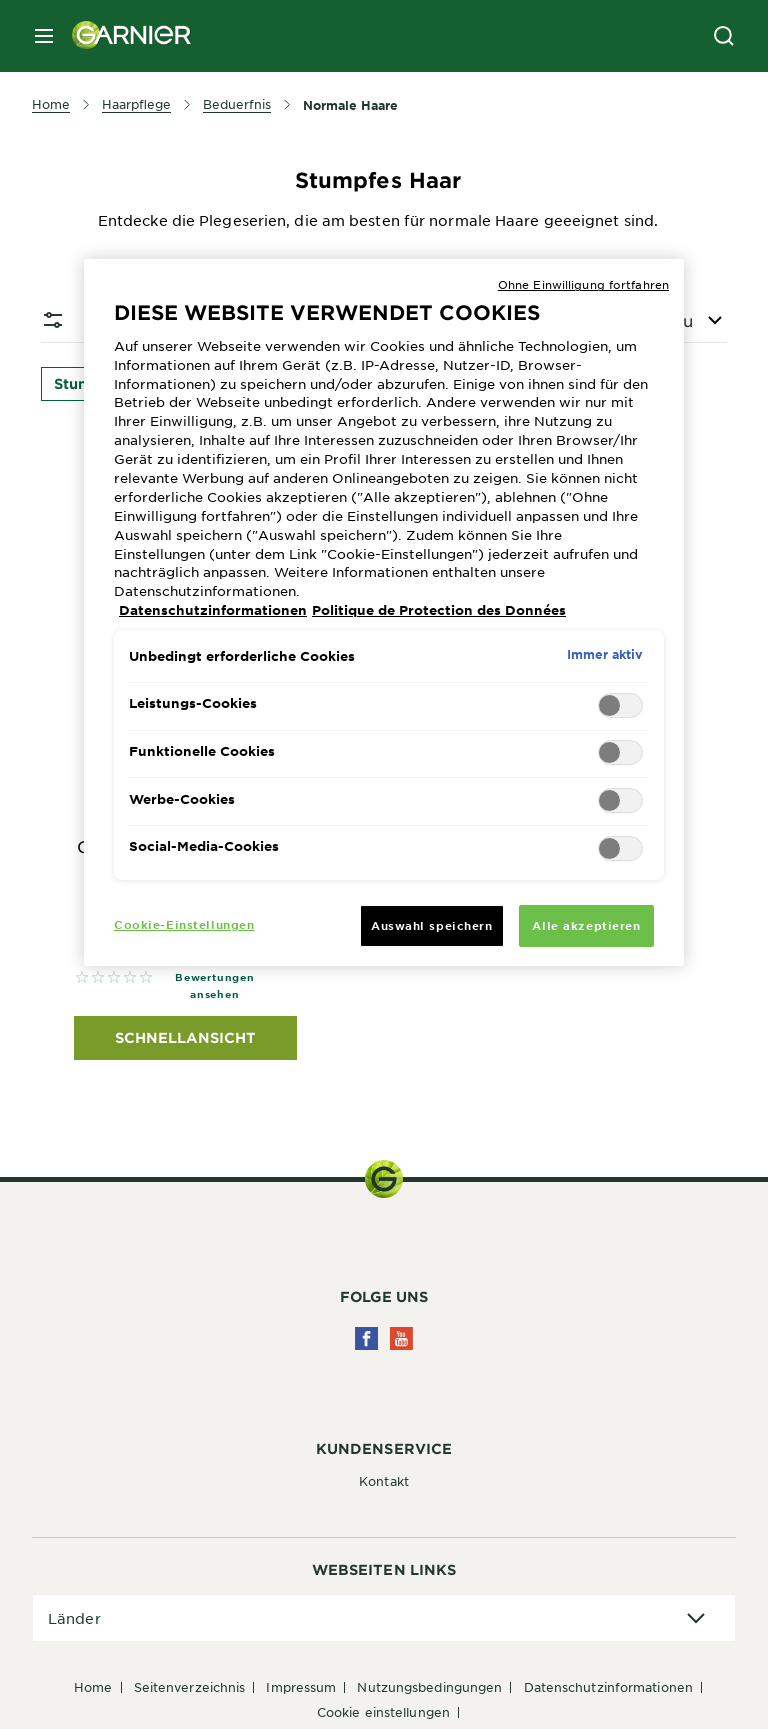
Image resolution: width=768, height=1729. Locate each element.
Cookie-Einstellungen (184, 924)
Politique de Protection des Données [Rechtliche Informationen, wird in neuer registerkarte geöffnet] (439, 610)
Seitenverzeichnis (190, 1687)
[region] (384, 612)
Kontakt (384, 1481)
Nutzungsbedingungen (429, 1687)
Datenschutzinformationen (608, 1687)
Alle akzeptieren (586, 925)
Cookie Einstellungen (383, 1712)
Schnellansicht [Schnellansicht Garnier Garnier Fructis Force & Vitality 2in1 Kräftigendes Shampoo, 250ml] (185, 1037)
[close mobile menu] (44, 36)
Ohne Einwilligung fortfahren (583, 284)
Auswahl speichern (432, 925)
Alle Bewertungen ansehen (215, 976)
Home (93, 1687)
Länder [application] (74, 1618)
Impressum (301, 1687)
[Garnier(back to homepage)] (124, 36)
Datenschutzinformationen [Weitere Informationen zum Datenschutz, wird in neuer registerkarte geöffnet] (213, 610)
